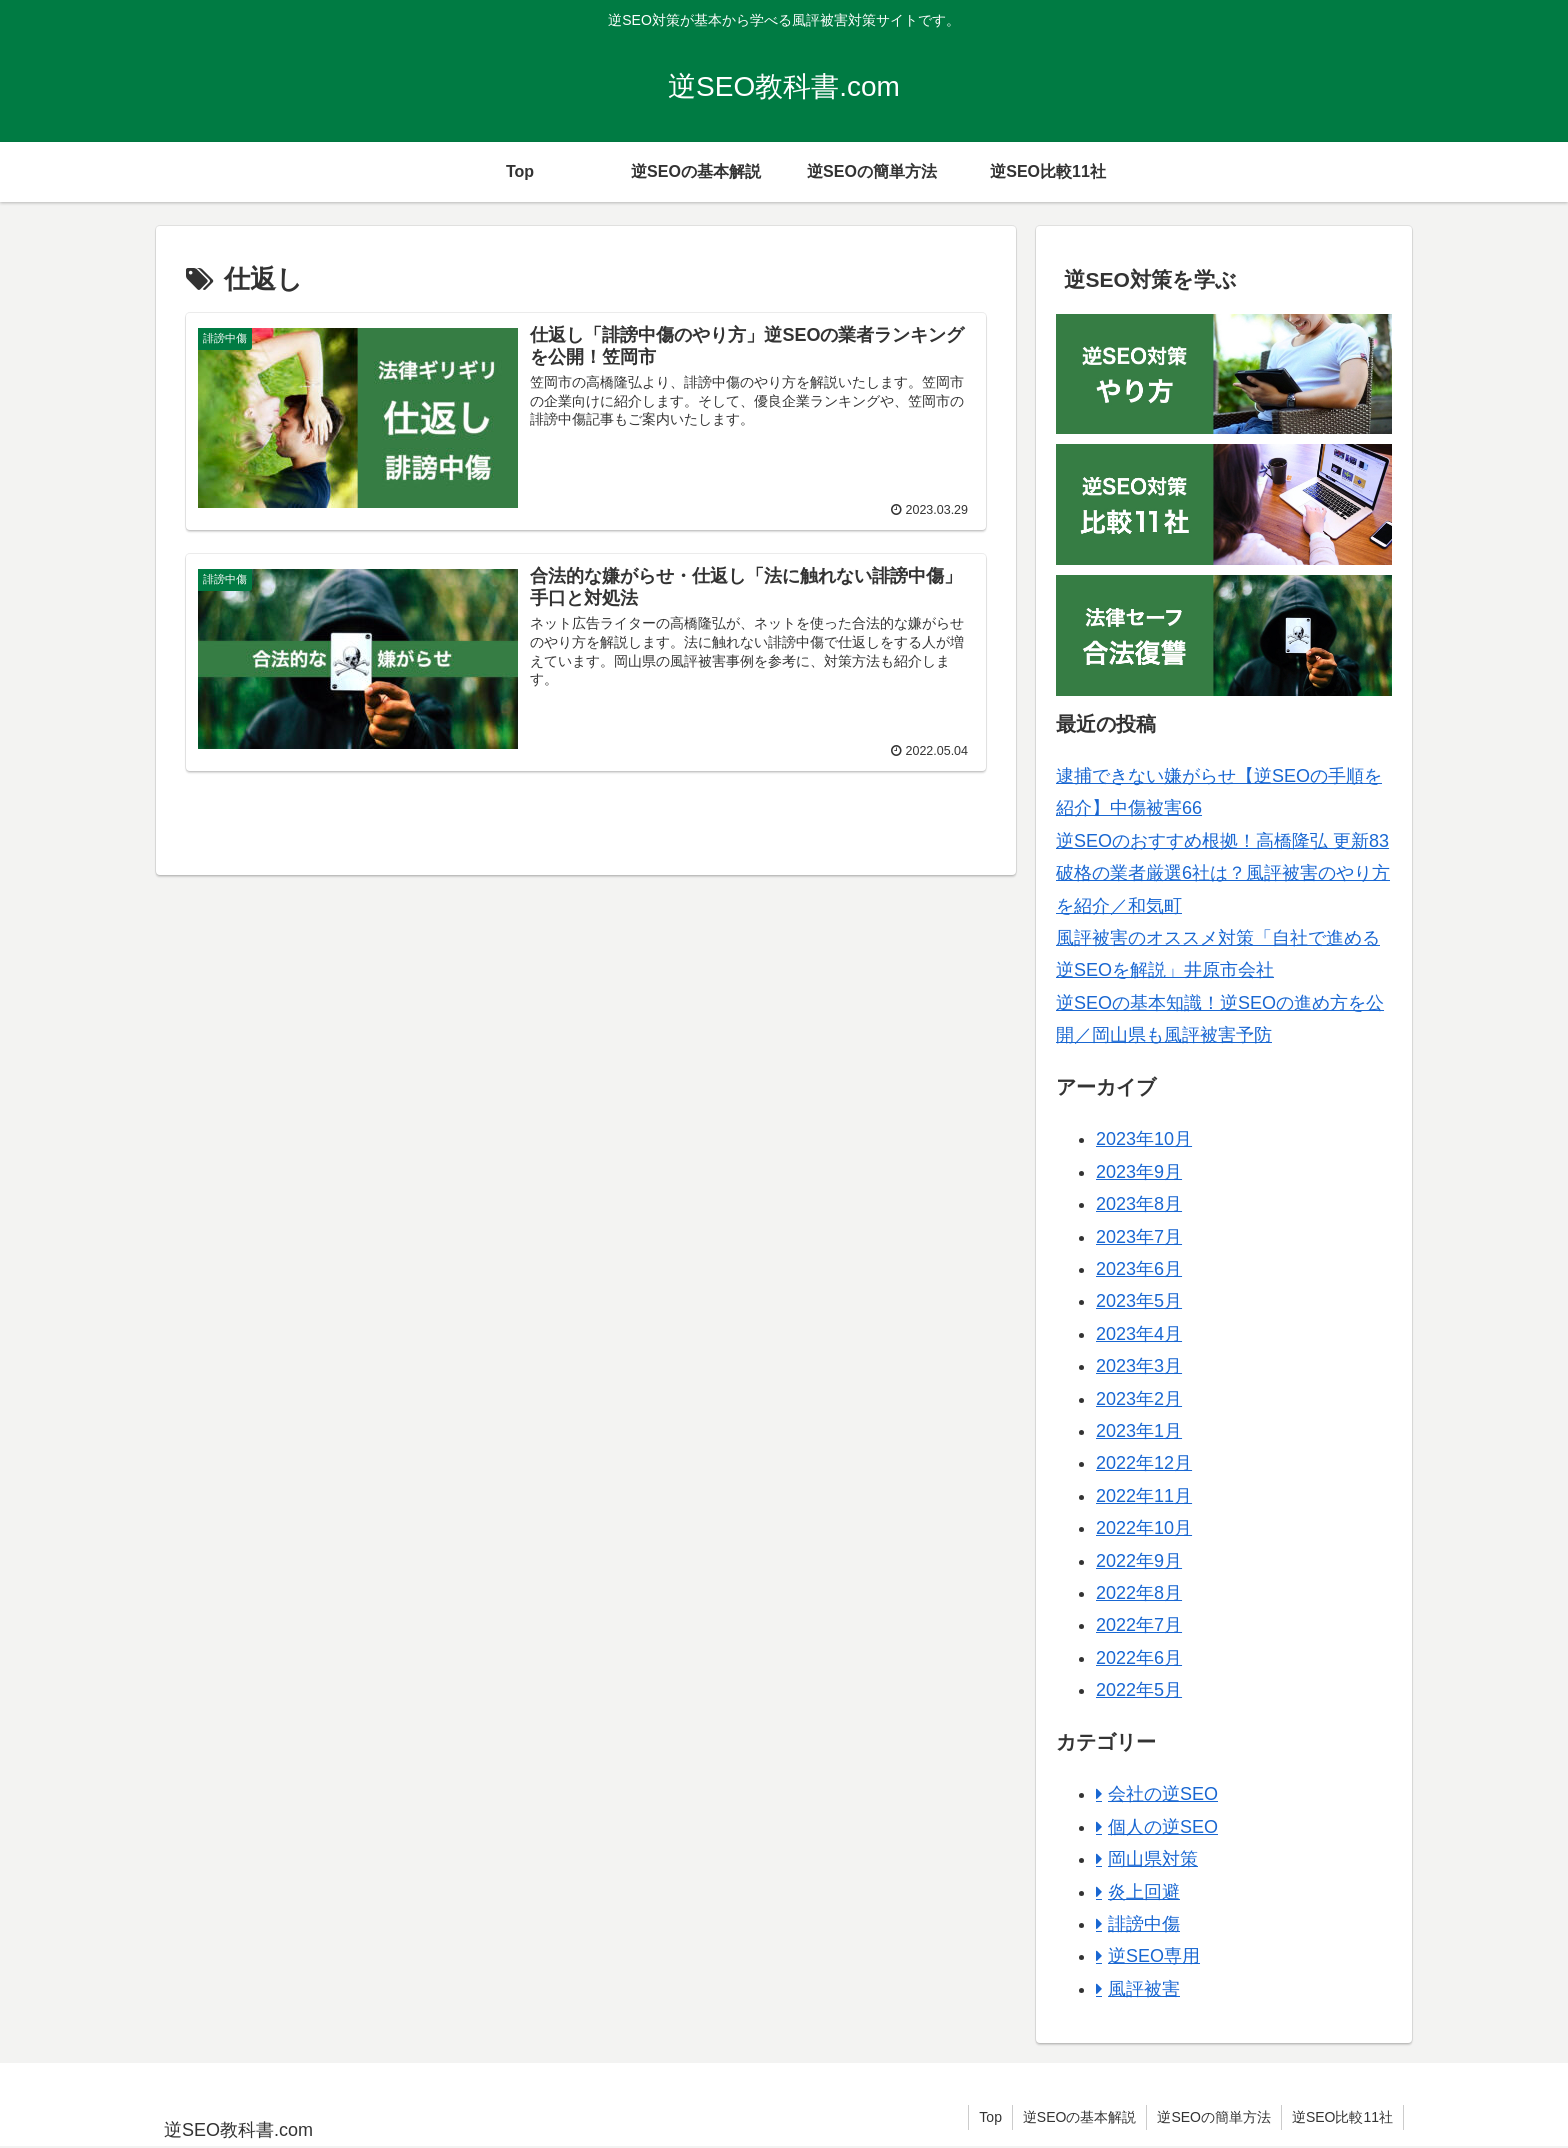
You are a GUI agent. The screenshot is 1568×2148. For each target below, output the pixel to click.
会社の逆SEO (1163, 1794)
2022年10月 (1144, 1528)
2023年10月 (1144, 1139)
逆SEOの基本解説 (1080, 2117)
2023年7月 (1139, 1237)
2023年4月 (1139, 1334)
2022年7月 (1139, 1625)
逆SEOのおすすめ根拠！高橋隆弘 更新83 (1222, 841)
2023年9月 (1139, 1172)
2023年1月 (1139, 1431)
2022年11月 (1144, 1496)
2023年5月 (1139, 1301)
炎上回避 (1144, 1892)
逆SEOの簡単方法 (1214, 2117)
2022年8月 (1139, 1593)
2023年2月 (1139, 1399)
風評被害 (1144, 1989)
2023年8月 (1139, 1204)
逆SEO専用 (1154, 1956)
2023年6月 (1139, 1269)
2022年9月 (1139, 1561)
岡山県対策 (1153, 1859)
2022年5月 (1139, 1690)
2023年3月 (1139, 1366)
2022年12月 (1144, 1463)
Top (990, 2117)
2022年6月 (1139, 1658)
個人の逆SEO (1163, 1827)
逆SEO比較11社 (1342, 2117)
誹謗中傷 (1144, 1924)
